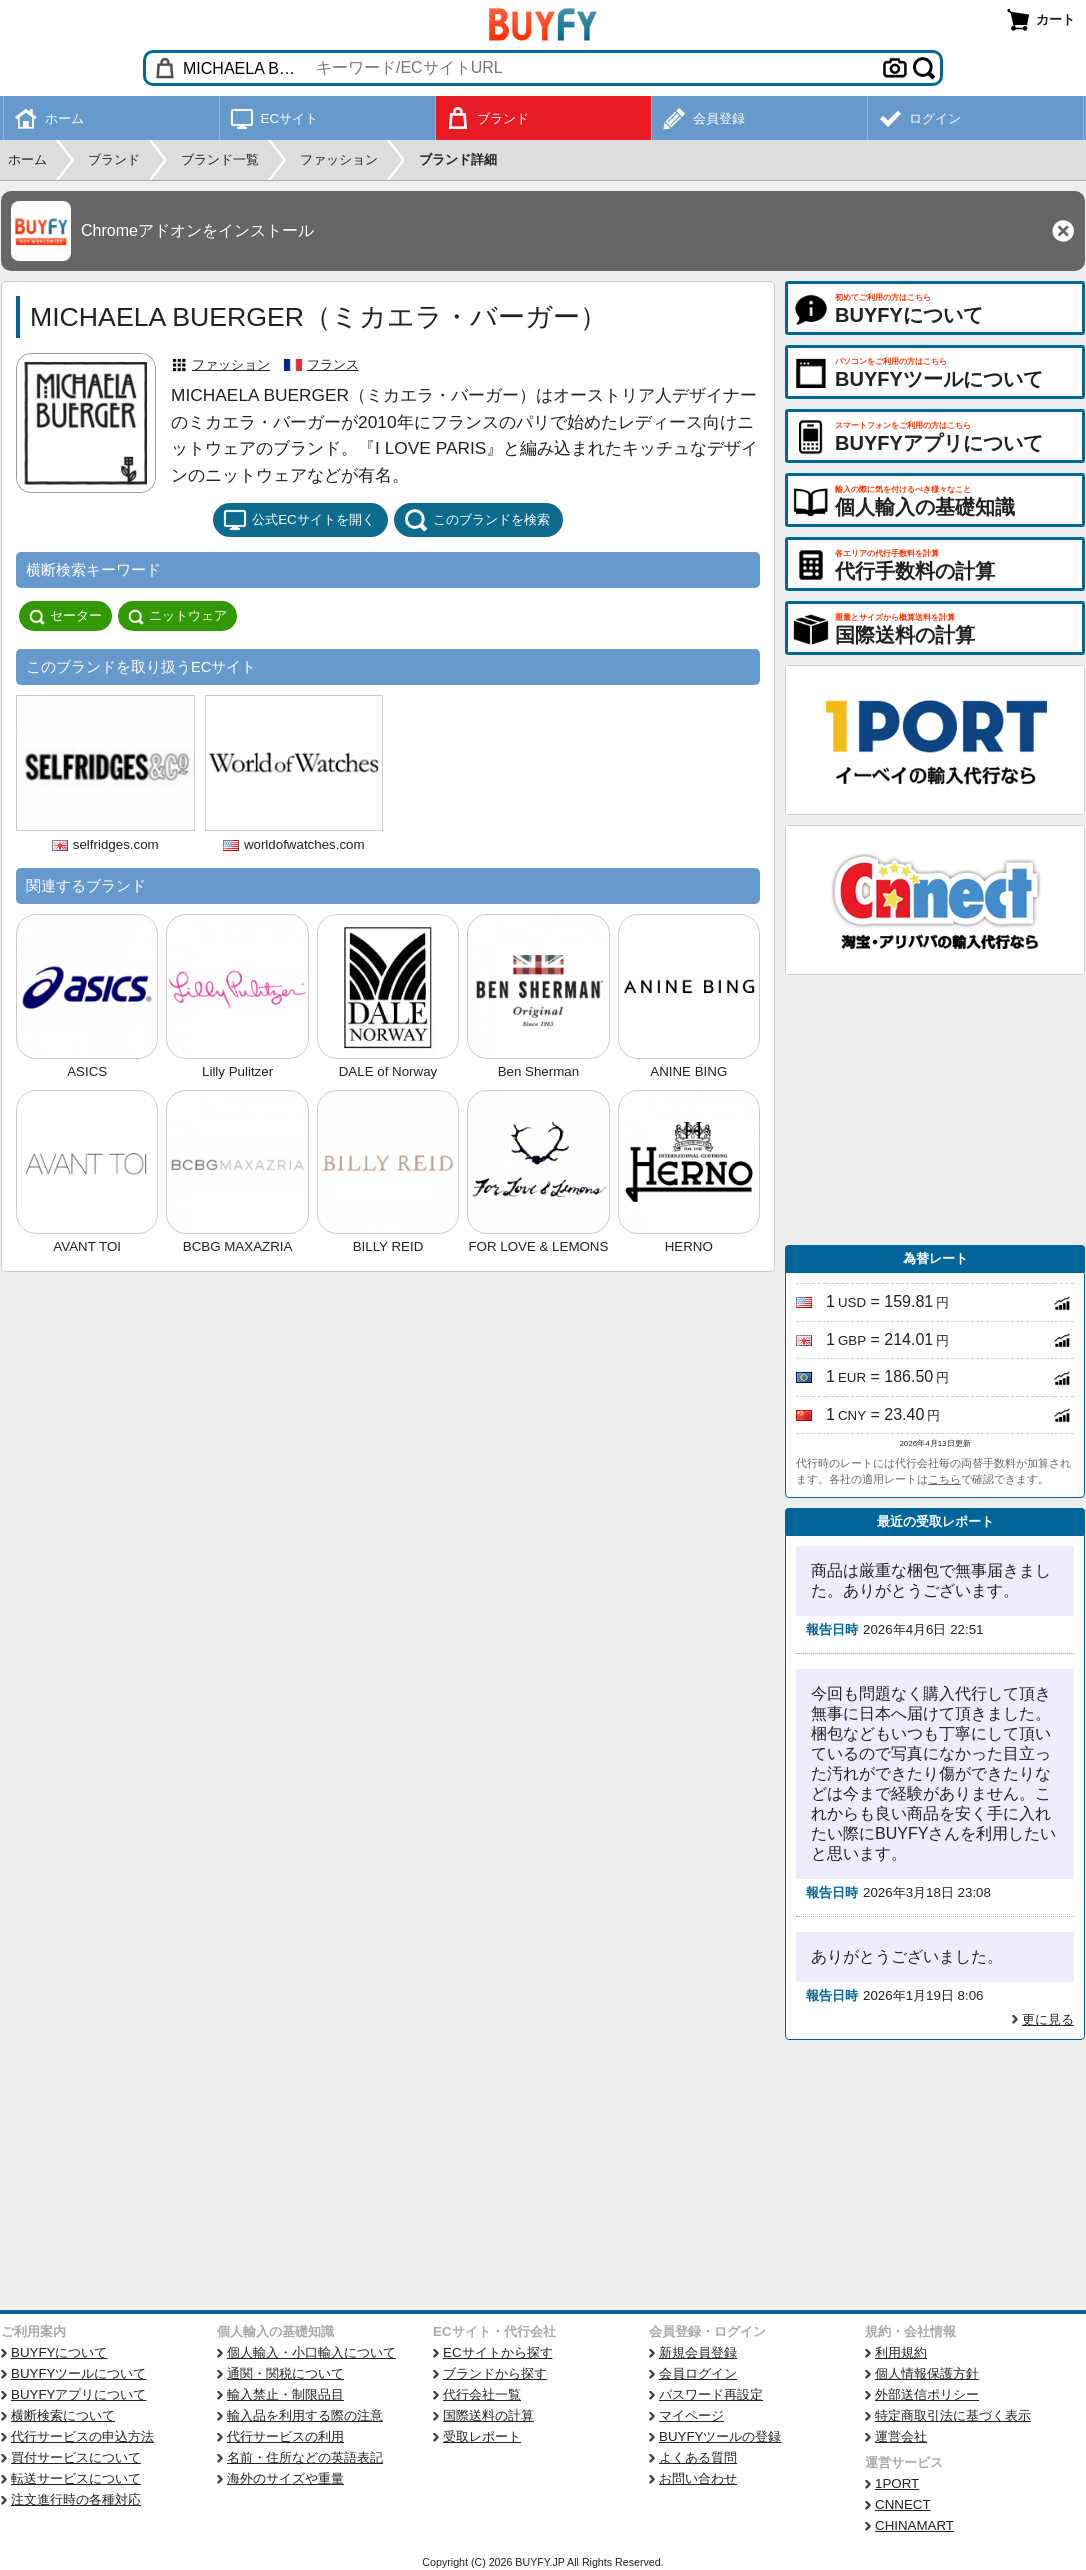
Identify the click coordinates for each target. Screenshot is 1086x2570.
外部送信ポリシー (927, 2394)
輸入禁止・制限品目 (285, 2394)
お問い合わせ (698, 2478)
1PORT (897, 2483)
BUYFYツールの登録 (720, 2436)
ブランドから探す (495, 2373)
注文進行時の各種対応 (76, 2499)
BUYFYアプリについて (78, 2394)
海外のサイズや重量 (285, 2478)
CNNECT (903, 2504)
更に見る (1048, 2019)
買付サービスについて (76, 2457)
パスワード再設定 (711, 2394)
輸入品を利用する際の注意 (305, 2415)
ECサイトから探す (498, 2352)
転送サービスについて (76, 2478)
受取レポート (482, 2436)
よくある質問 (698, 2457)
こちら (944, 1479)
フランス (333, 364)
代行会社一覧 (482, 2394)
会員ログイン (698, 2373)
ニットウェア (177, 616)
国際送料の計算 (488, 2415)
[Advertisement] (935, 1110)
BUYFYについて (59, 2352)
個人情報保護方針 (927, 2373)
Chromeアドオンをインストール (197, 230)
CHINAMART (914, 2525)
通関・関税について (285, 2373)
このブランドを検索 (477, 520)
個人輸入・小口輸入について (311, 2352)
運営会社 (901, 2436)
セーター (65, 616)
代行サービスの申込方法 (82, 2436)
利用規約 (901, 2352)
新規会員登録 (698, 2352)
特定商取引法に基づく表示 (953, 2415)
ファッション (231, 364)
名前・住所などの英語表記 (305, 2457)
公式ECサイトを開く (299, 520)
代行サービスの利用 (285, 2436)
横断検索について (63, 2415)
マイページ (691, 2415)
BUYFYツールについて (78, 2373)
